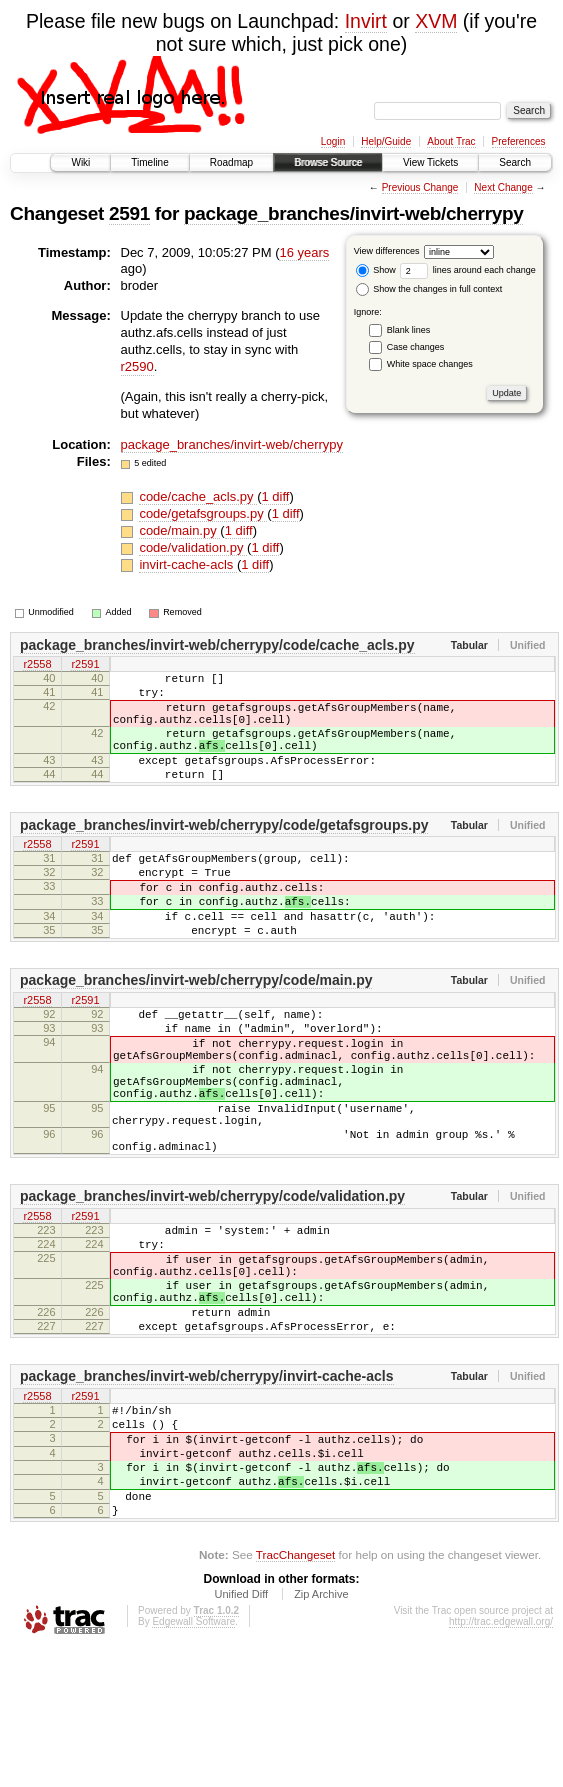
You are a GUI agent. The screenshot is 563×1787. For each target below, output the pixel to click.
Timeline (149, 162)
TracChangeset (295, 1692)
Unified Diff (241, 1732)
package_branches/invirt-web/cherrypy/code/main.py (196, 1028)
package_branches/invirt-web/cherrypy (353, 213)
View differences (387, 251)
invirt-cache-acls (188, 564)
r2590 (137, 366)
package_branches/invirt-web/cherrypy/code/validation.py (212, 1280)
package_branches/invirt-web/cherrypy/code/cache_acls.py (217, 645)
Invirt (366, 21)
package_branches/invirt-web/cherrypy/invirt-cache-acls (207, 1487)
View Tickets (430, 162)
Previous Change (420, 187)
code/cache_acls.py (198, 496)
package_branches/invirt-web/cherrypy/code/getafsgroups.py (224, 852)
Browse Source (328, 162)
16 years (304, 252)
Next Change (503, 187)
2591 (129, 213)
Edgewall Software (193, 1759)
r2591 (85, 666)
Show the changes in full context (429, 289)
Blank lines (409, 330)
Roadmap (231, 162)
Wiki (80, 162)
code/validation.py (193, 547)
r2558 (37, 666)
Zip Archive (321, 1732)
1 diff (276, 496)
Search (515, 162)
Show (376, 270)
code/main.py (179, 530)
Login (333, 141)
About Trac (451, 141)
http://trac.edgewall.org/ (501, 1759)
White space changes (430, 364)
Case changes (416, 347)
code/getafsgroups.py (203, 513)
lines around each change (468, 270)
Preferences (519, 141)
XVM (436, 21)
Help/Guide (386, 141)
